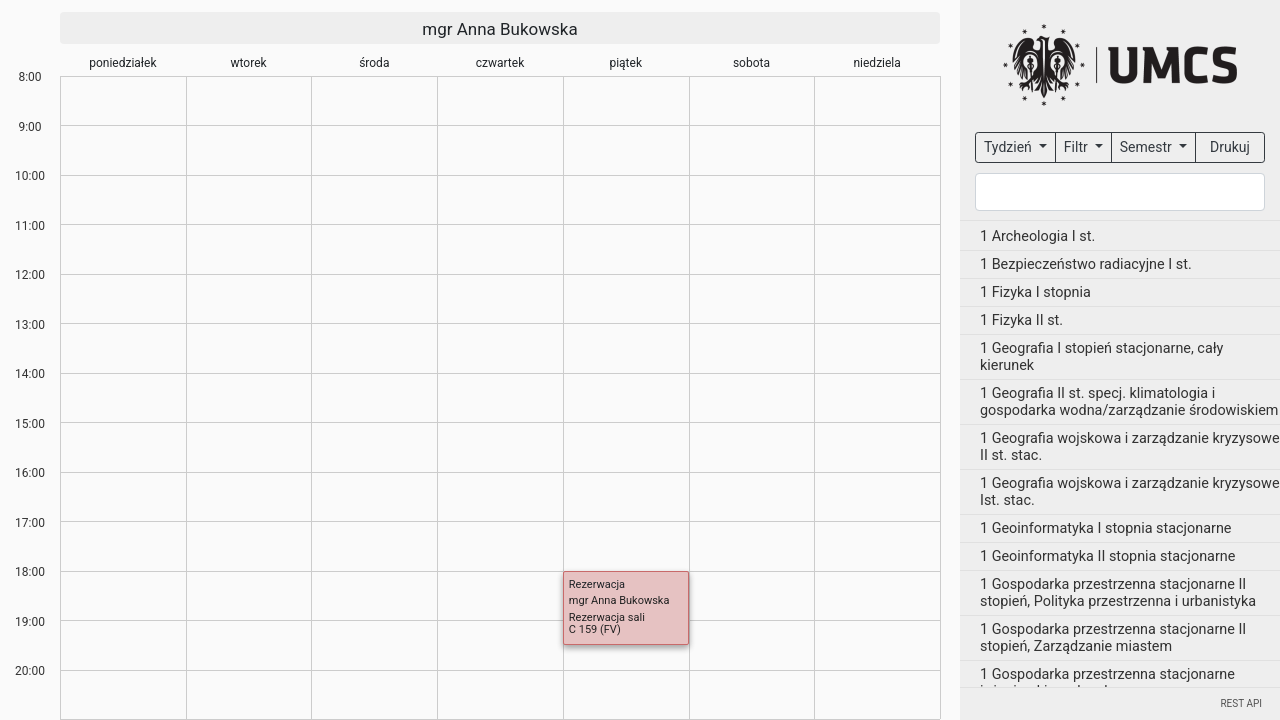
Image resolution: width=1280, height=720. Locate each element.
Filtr (1077, 147)
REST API (1241, 703)
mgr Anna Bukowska (499, 29)
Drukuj (1230, 147)
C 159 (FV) (595, 629)
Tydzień (1009, 147)
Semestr (1147, 147)
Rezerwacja (597, 584)
